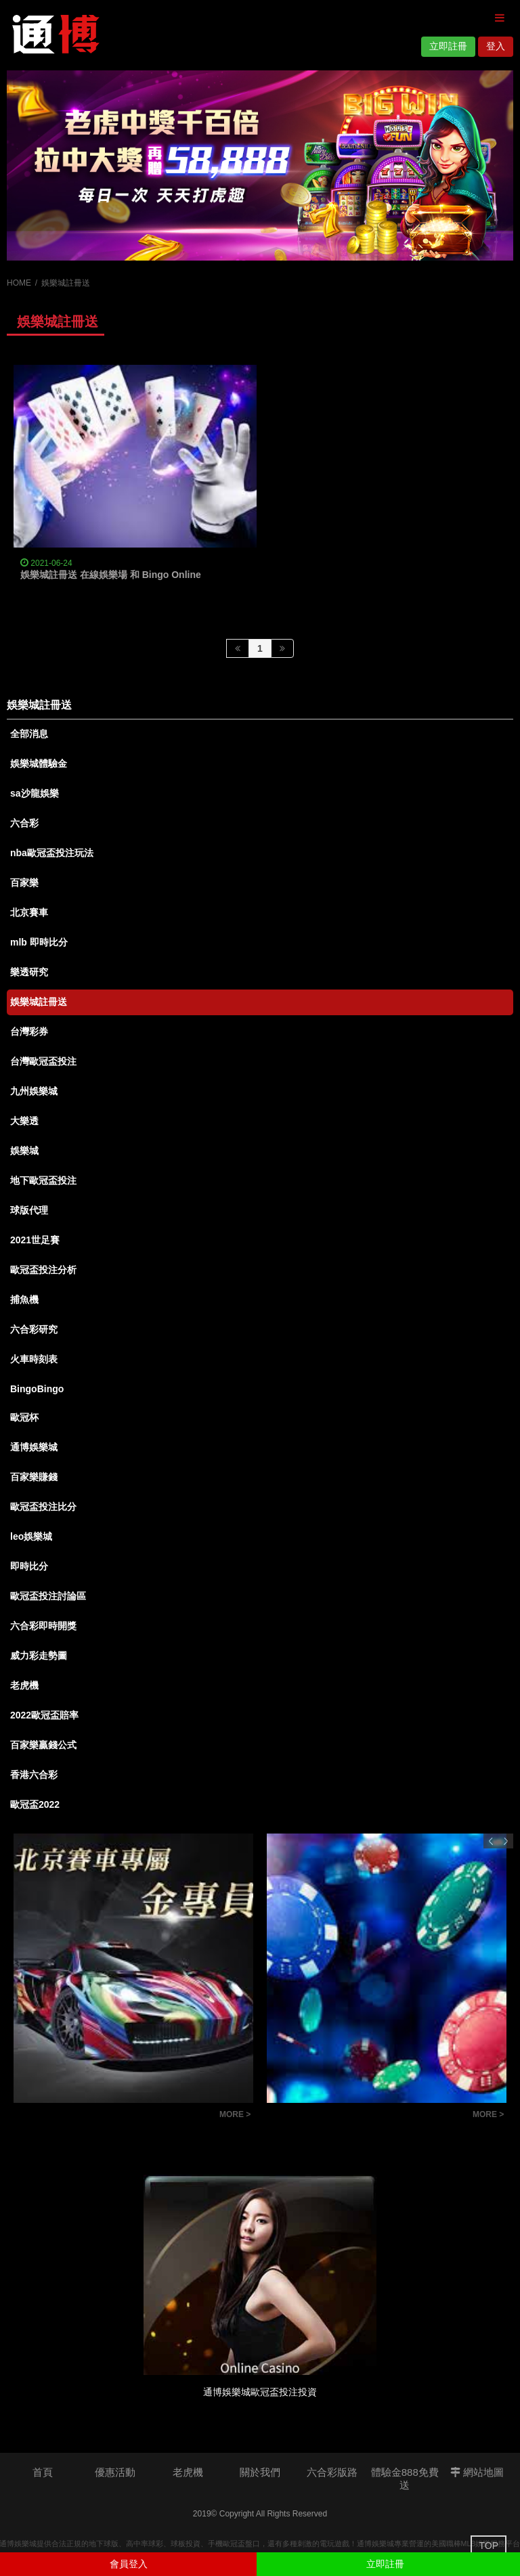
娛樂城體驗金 (38, 763)
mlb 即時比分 (39, 942)
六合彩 (24, 823)
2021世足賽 (35, 1240)
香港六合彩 (34, 1774)
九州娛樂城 (34, 1091)
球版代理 (29, 1210)
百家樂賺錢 (34, 1476)
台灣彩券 (29, 1031)
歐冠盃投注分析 (43, 1269)
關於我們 (260, 2472)
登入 (495, 46)
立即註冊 (448, 46)
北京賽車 (29, 912)
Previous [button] (490, 1841)
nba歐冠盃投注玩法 (51, 852)
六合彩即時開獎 (43, 1625)
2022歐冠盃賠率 (44, 1715)
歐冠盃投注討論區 (48, 1596)
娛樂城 (24, 1150)
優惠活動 (115, 2472)
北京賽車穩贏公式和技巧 (73, 2116)
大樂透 (24, 1120)
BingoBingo (37, 1388)
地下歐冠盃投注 (43, 1180)
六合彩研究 (34, 1329)
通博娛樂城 (34, 1447)
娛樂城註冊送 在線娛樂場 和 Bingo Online (110, 574)
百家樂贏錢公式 (43, 1744)
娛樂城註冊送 (38, 1001)
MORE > (235, 2114)
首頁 (42, 2472)
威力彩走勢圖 (38, 1655)
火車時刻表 (34, 1359)
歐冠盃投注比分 (43, 1506)
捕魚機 (24, 1299)
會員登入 (129, 2563)
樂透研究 (29, 972)
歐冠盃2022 (35, 1804)
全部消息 (29, 733)
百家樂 (24, 882)
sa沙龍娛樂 (34, 793)
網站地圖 (477, 2472)
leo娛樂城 (31, 1536)
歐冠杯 (24, 1417)
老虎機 (24, 1685)
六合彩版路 (332, 2472)
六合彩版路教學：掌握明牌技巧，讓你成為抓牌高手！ (366, 2116)
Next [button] (505, 1841)
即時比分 (29, 1566)
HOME (19, 283)
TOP (488, 2545)
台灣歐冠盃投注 (43, 1061)
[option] (260, 165)
